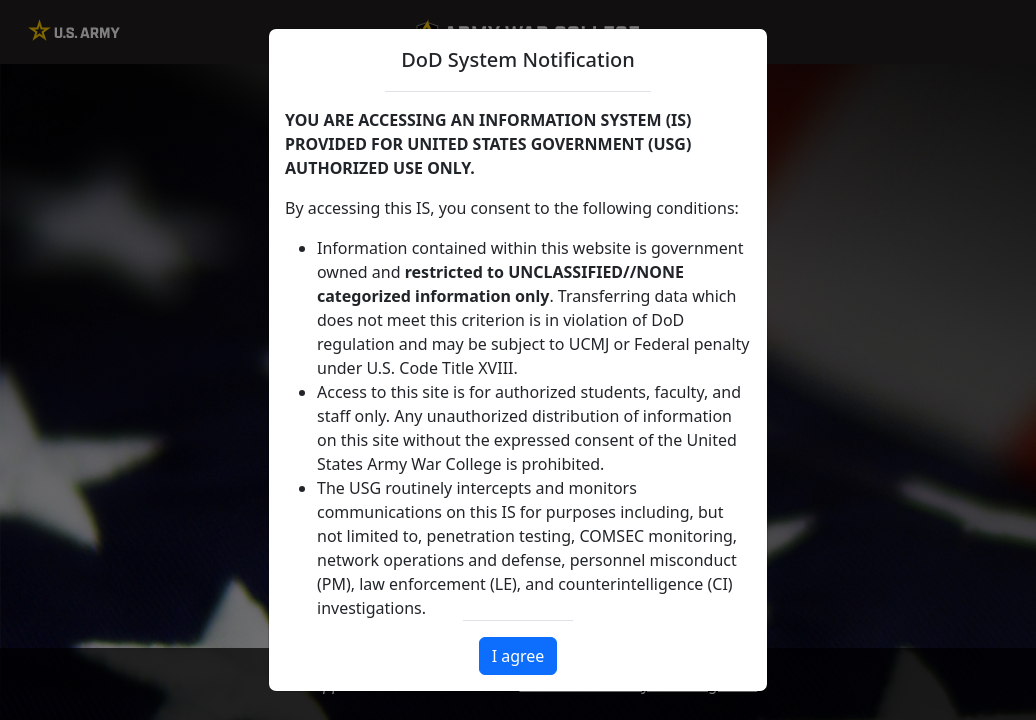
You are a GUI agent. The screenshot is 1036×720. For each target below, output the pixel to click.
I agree (518, 656)
